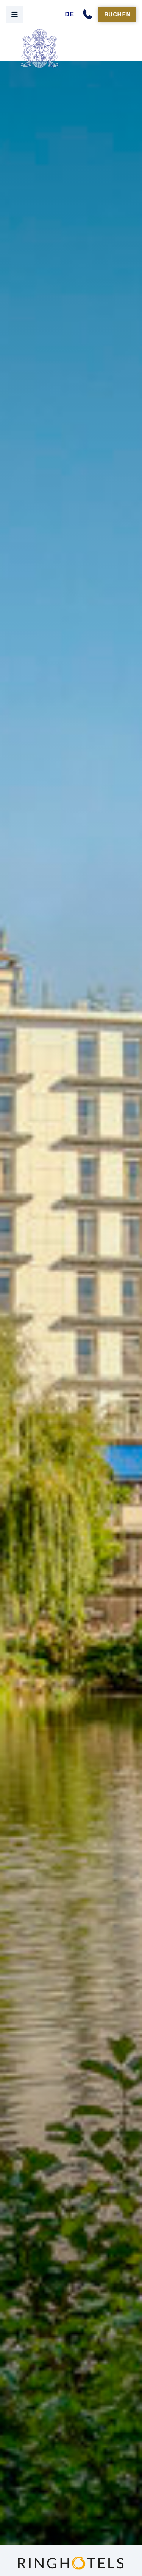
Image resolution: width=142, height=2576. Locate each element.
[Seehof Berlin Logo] (71, 48)
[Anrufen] (89, 15)
